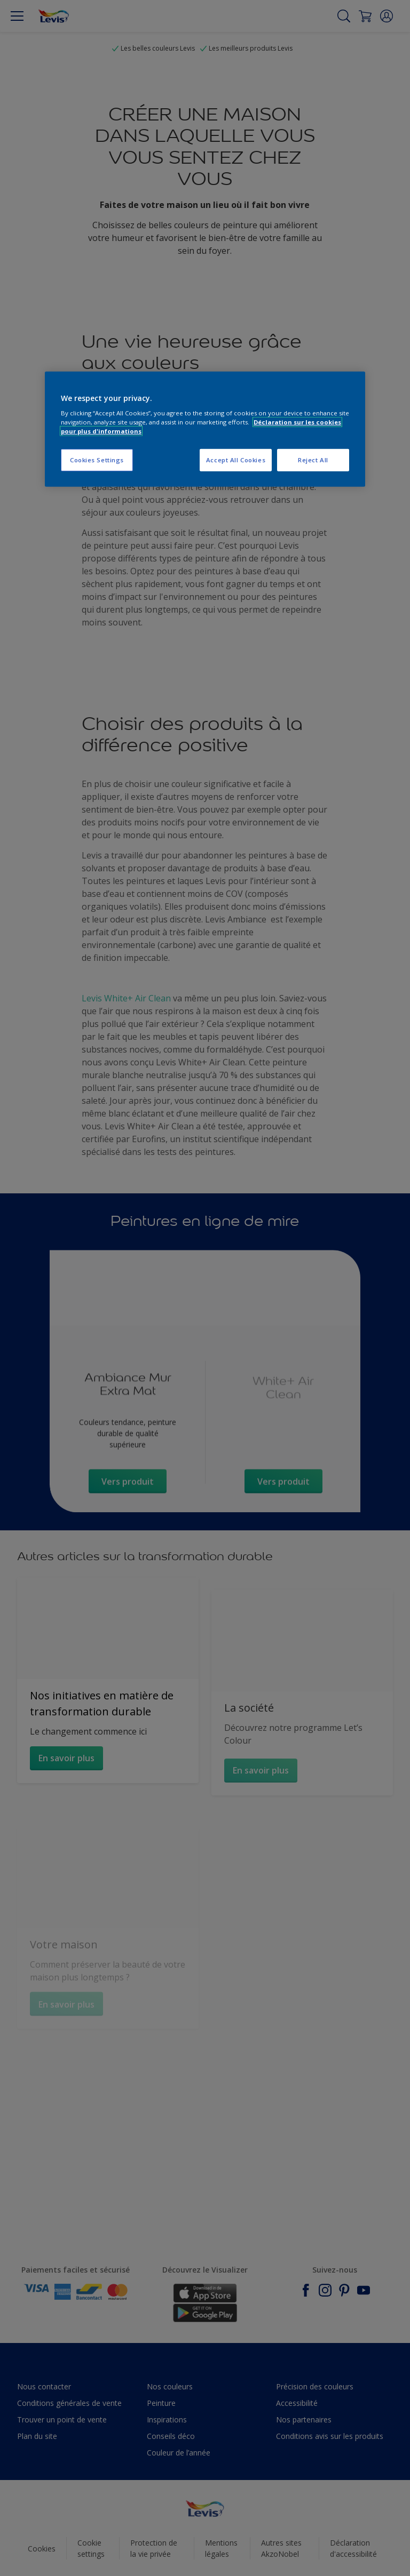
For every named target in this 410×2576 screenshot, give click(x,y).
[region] (205, 429)
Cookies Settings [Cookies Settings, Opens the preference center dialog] (97, 460)
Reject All (313, 460)
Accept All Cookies (235, 460)
